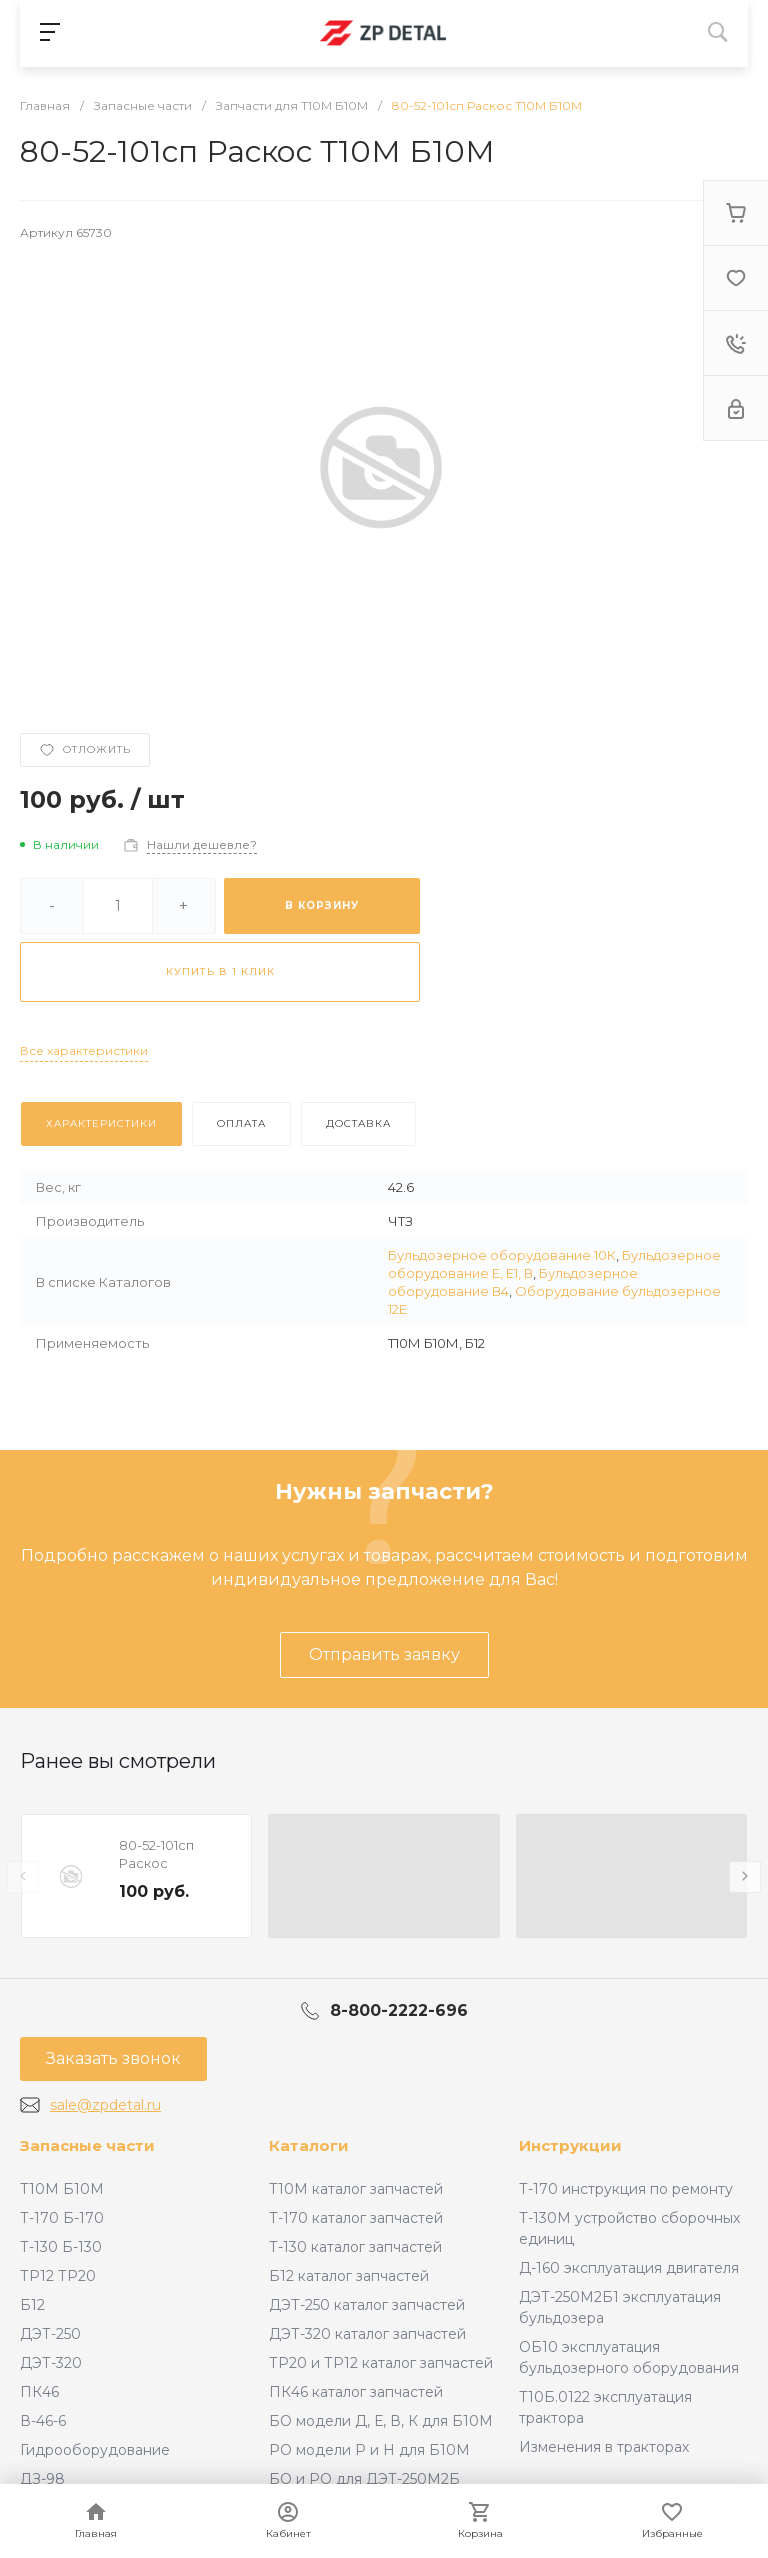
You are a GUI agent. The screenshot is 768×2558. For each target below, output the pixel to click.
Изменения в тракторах (604, 2447)
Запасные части (87, 2145)
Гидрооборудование (95, 2450)
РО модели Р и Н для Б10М (369, 2450)
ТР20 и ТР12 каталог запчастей (381, 2363)
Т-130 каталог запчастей (355, 2247)
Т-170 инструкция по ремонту (626, 2189)
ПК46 (39, 2392)
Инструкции (570, 2145)
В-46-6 (43, 2421)
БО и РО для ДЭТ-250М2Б (364, 2479)
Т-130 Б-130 (61, 2247)
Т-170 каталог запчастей (356, 2218)
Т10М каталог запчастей (356, 2189)
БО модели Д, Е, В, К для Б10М (381, 2421)
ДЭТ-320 (51, 2363)
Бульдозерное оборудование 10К (502, 1255)
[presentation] (23, 1877)
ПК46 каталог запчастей (356, 2392)
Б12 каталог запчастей (349, 2276)
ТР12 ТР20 (58, 2276)
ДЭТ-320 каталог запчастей (367, 2334)
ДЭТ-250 (50, 2334)
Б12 (32, 2305)
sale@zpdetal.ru (105, 2105)
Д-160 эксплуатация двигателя (629, 2268)
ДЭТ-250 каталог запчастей (367, 2305)
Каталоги (309, 2145)
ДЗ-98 (42, 2479)
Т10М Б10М (62, 2189)
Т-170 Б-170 (62, 2218)
